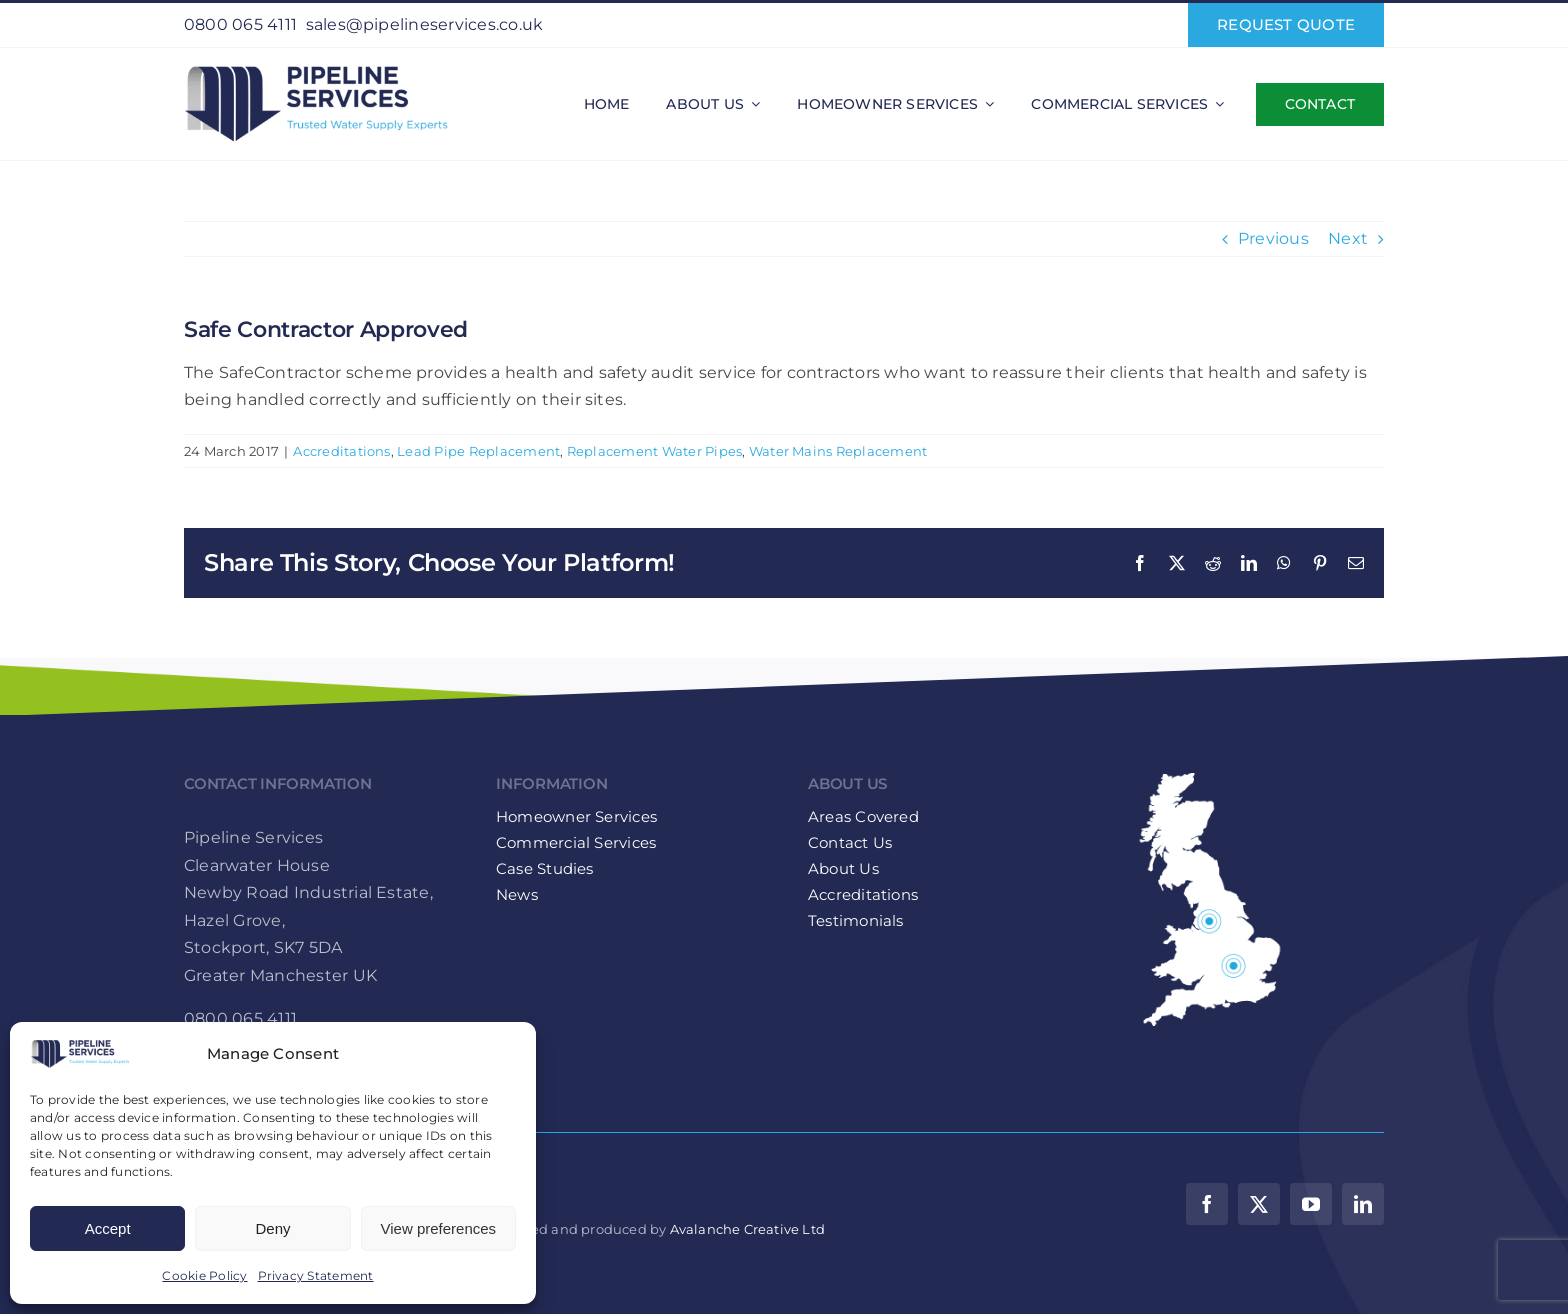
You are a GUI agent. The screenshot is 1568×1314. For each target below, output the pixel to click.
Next (1348, 238)
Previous (1273, 238)
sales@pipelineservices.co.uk (425, 24)
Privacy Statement (316, 1275)
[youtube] (1311, 1204)
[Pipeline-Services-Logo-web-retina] (316, 65)
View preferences (439, 1228)
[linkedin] (1363, 1204)
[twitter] (1259, 1204)
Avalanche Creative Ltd (747, 1229)
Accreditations (341, 451)
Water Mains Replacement (838, 451)
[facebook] (1207, 1204)
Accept (108, 1228)
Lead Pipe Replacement (478, 451)
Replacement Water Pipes (655, 451)
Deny (272, 1228)
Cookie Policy (204, 1275)
